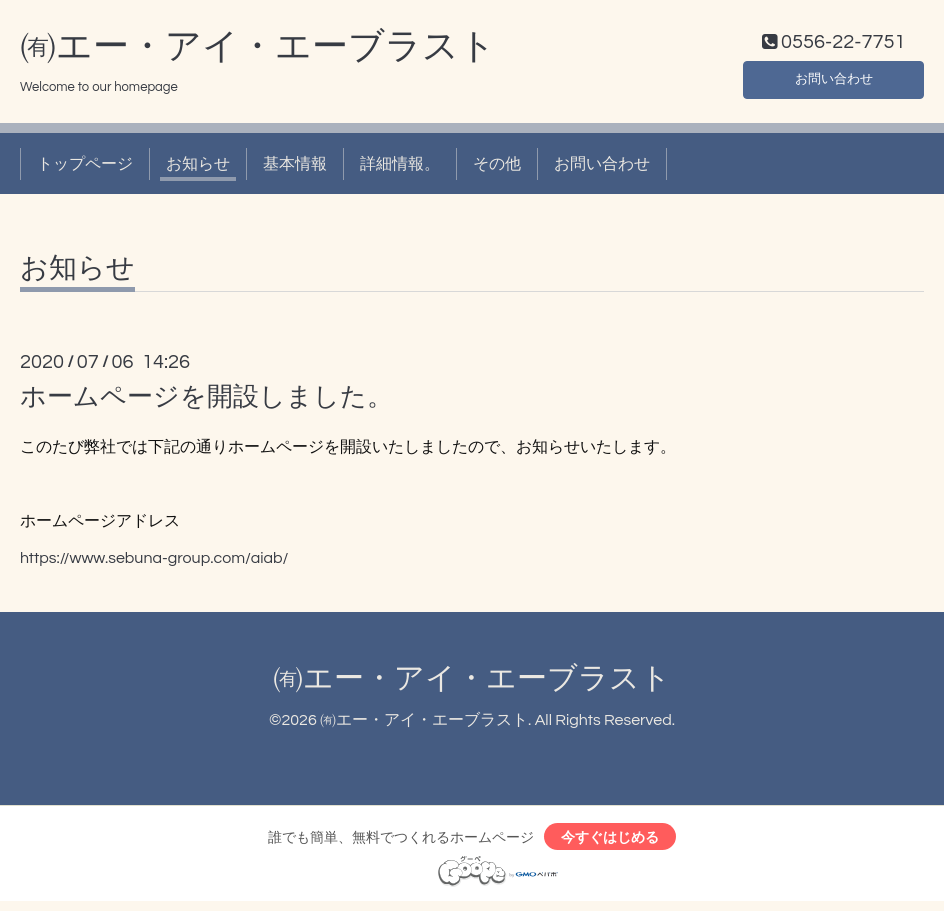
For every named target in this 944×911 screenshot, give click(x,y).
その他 (497, 168)
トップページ (85, 168)
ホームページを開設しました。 (206, 402)
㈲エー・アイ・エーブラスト (258, 51)
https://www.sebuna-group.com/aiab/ (154, 562)
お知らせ (198, 168)
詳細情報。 (400, 168)
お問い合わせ (834, 80)
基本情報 (295, 168)
